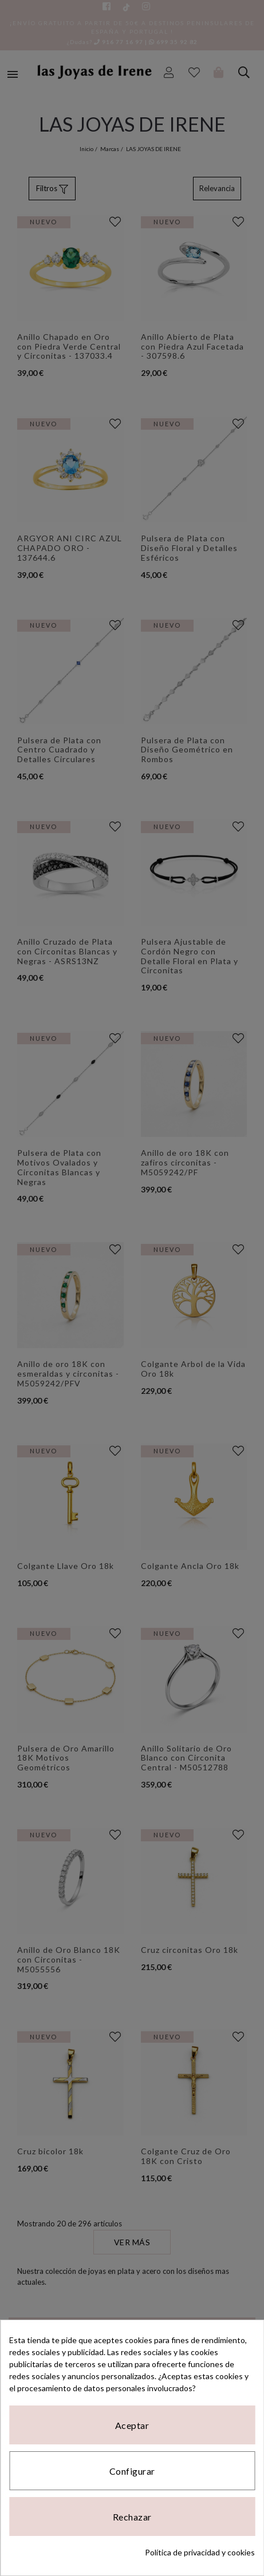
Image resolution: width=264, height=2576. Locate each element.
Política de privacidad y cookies (200, 2552)
